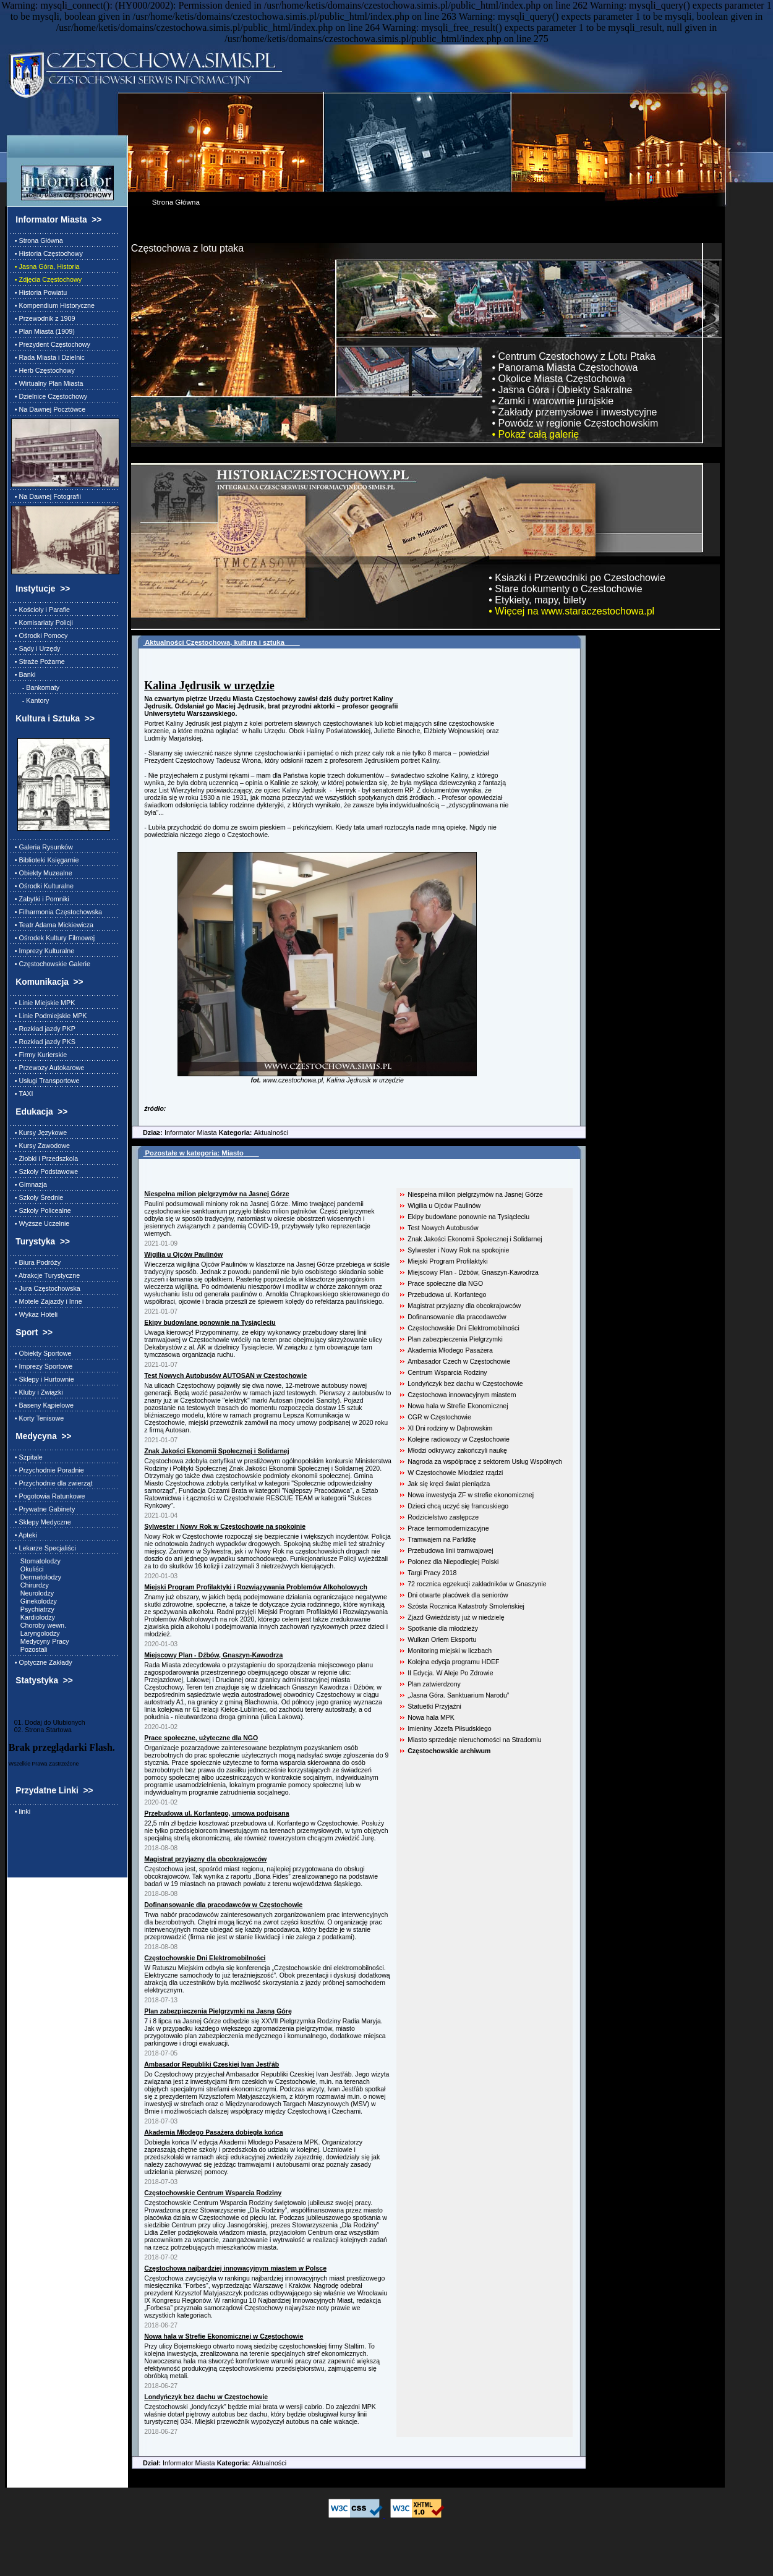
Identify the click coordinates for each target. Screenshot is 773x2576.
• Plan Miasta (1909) (43, 331)
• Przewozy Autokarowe (47, 1067)
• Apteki (24, 1535)
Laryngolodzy (35, 1633)
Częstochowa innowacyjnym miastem (462, 1394)
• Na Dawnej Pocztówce (48, 409)
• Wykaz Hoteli (34, 1314)
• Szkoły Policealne (41, 1210)
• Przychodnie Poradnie (47, 1470)
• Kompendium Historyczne (53, 305)
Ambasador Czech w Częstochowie (459, 1361)
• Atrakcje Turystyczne (45, 1275)
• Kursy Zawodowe (40, 1145)
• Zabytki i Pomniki (40, 899)
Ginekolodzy (34, 1601)
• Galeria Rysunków (42, 847)
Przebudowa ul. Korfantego (447, 1294)
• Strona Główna (37, 240)
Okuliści (27, 1569)
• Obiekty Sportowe (41, 1353)
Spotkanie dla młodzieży (443, 1628)
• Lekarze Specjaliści (43, 1548)
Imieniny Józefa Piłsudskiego (449, 1728)
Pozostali (29, 1649)
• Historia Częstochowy (47, 253)
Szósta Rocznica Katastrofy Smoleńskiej (466, 1606)
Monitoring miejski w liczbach (450, 1650)
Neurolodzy (32, 1593)
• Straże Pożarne (38, 661)
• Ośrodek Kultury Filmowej (53, 938)
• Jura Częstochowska (45, 1288)
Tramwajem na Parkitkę (442, 1539)
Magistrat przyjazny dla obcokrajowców (464, 1305)
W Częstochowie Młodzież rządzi (455, 1472)
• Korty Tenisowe (37, 1418)
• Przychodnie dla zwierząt (52, 1483)
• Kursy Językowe (39, 1132)
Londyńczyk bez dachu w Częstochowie (465, 1383)
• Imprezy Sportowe (41, 1366)
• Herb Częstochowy (43, 370)
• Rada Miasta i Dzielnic (48, 357)
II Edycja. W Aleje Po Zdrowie (450, 1673)
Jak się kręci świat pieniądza (449, 1483)
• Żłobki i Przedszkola (44, 1158)
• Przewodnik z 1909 (43, 318)
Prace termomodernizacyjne (448, 1528)
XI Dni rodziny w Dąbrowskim (450, 1428)
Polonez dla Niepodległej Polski (453, 1561)
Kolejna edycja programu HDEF (453, 1661)
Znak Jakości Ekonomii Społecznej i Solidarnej (475, 1239)
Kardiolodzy (33, 1617)
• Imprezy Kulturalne (42, 950)
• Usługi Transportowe (45, 1080)
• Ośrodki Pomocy (39, 635)
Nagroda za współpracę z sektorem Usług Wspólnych (485, 1461)
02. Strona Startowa (40, 1729)
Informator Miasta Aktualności (210, 1132)
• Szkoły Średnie (37, 1197)
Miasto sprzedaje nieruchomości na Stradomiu (474, 1739)
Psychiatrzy (32, 1609)
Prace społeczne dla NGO (445, 1283)
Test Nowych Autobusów (443, 1227)
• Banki (23, 674)
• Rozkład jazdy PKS (43, 1041)
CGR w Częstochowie (439, 1417)
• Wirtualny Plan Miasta (47, 383)
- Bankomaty (35, 687)
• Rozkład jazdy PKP (43, 1028)
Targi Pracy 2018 (432, 1572)
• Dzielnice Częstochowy (49, 396)
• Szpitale (27, 1457)
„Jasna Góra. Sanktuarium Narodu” (458, 1695)
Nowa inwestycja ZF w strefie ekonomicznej (471, 1494)
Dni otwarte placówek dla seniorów (458, 1595)
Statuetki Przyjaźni (434, 1706)
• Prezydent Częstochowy (50, 344)
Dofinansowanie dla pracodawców (457, 1316)
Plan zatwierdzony (434, 1684)
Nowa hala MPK (431, 1717)
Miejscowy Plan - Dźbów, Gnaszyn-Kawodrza (473, 1272)
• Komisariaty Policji (42, 622)
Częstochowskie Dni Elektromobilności (463, 1328)
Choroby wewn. (38, 1625)
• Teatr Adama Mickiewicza (52, 925)
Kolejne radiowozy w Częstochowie (459, 1439)
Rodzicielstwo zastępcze (443, 1517)
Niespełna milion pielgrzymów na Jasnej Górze (475, 1194)
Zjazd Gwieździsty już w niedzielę (456, 1617)
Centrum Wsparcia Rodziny (447, 1372)
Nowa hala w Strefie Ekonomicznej (458, 1405)
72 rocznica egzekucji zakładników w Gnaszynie (477, 1584)
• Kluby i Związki (37, 1392)
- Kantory (30, 700)
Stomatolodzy (36, 1561)
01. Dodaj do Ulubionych (47, 1722)
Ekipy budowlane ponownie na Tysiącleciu (468, 1216)
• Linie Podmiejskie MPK (49, 1015)
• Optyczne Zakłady (41, 1662)
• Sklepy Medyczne (41, 1522)
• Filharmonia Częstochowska (56, 912)
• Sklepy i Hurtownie (42, 1379)
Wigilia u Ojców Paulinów (444, 1205)
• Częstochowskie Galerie (50, 963)
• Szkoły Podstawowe (44, 1171)
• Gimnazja (29, 1184)
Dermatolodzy (36, 1577)
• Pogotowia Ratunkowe (48, 1496)
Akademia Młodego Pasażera (450, 1350)
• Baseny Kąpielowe (42, 1405)
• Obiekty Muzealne (41, 873)
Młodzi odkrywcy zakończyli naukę (457, 1450)
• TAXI (22, 1093)
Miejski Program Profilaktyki (448, 1261)
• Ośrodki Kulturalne (42, 886)
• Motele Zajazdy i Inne (46, 1301)
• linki (20, 1811)
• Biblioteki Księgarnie (45, 860)
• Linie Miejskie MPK (43, 1002)
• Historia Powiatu (39, 292)
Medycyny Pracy (40, 1641)
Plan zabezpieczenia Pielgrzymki (455, 1339)
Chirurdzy (30, 1585)
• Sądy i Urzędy (36, 648)
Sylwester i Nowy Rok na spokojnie (458, 1250)
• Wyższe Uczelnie (40, 1223)
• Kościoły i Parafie (40, 609)
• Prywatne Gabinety (43, 1509)
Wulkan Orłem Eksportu (442, 1639)
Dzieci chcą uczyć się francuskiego (458, 1506)
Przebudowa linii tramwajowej (450, 1550)
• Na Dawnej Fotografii (46, 496)
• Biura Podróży (36, 1262)
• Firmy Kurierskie (39, 1054)
